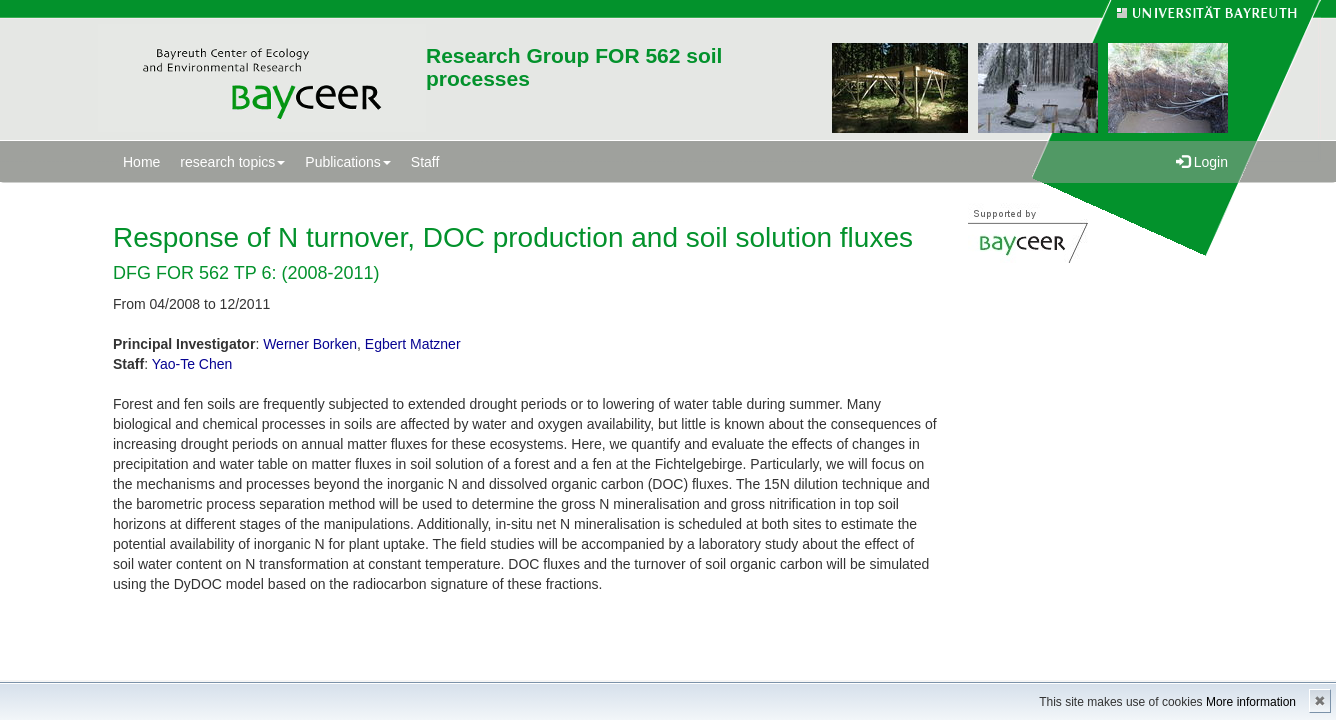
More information (1251, 702)
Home (141, 162)
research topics (232, 162)
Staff (425, 162)
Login (1202, 162)
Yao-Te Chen (192, 364)
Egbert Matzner (413, 344)
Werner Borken (310, 344)
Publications (348, 162)
